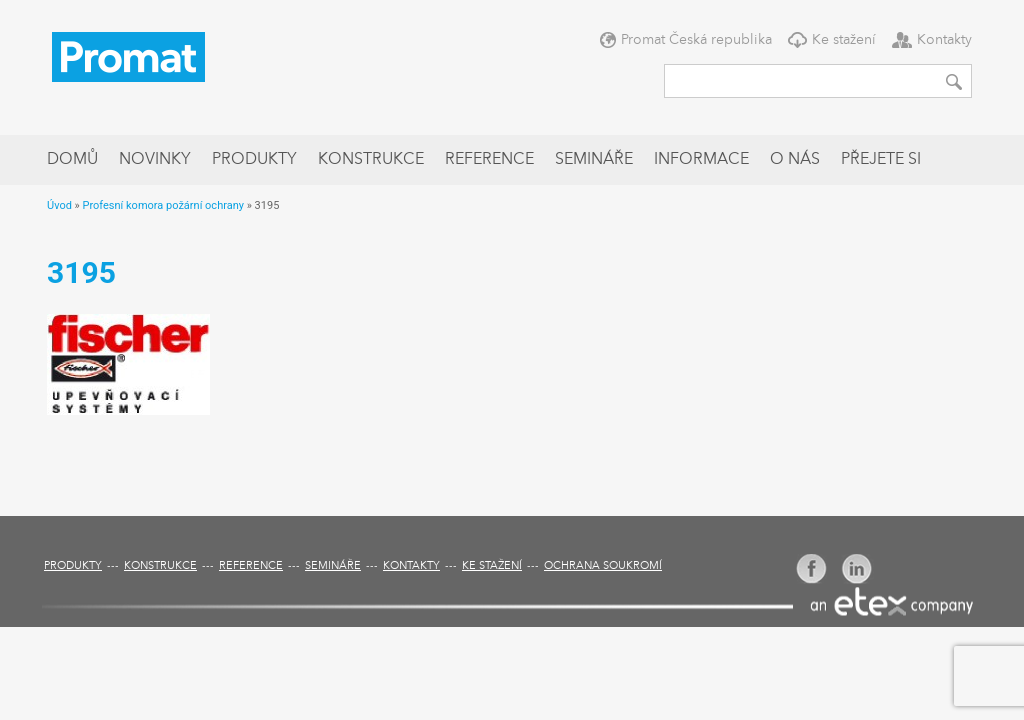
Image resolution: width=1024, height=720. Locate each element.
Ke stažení (844, 40)
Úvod (59, 205)
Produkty (254, 160)
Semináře (594, 160)
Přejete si (881, 160)
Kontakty (944, 40)
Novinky (155, 160)
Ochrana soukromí (603, 566)
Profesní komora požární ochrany (162, 205)
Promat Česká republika (696, 40)
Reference (489, 160)
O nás (795, 160)
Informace (701, 160)
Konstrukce (371, 160)
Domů (72, 160)
